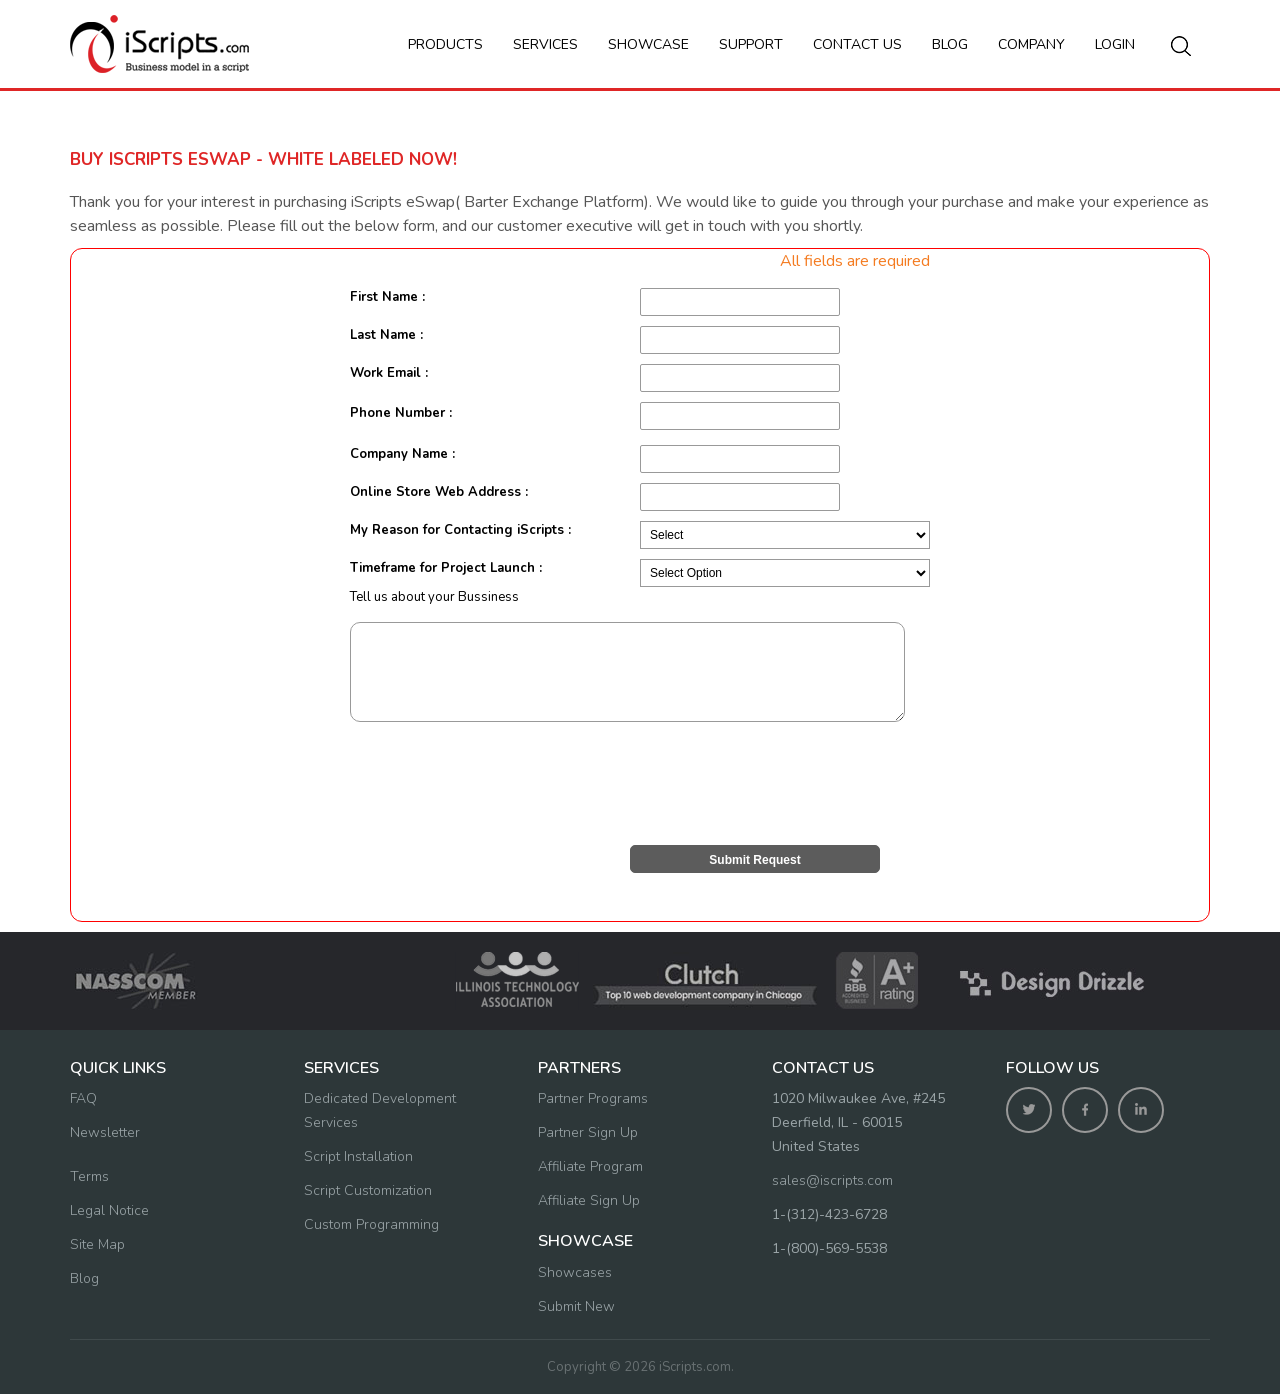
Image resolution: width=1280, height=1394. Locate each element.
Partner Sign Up (588, 1132)
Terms (89, 1176)
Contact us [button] (857, 44)
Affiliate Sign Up (589, 1200)
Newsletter (105, 1132)
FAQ (83, 1098)
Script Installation (358, 1156)
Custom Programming (371, 1224)
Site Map (97, 1244)
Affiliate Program (590, 1166)
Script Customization (368, 1190)
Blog (950, 44)
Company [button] (1031, 44)
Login (1115, 44)
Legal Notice (109, 1210)
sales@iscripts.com (832, 1180)
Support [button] (751, 44)
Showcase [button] (648, 44)
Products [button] (445, 44)
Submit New (576, 1306)
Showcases (575, 1272)
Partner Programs (593, 1098)
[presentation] (502, 782)
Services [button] (545, 44)
